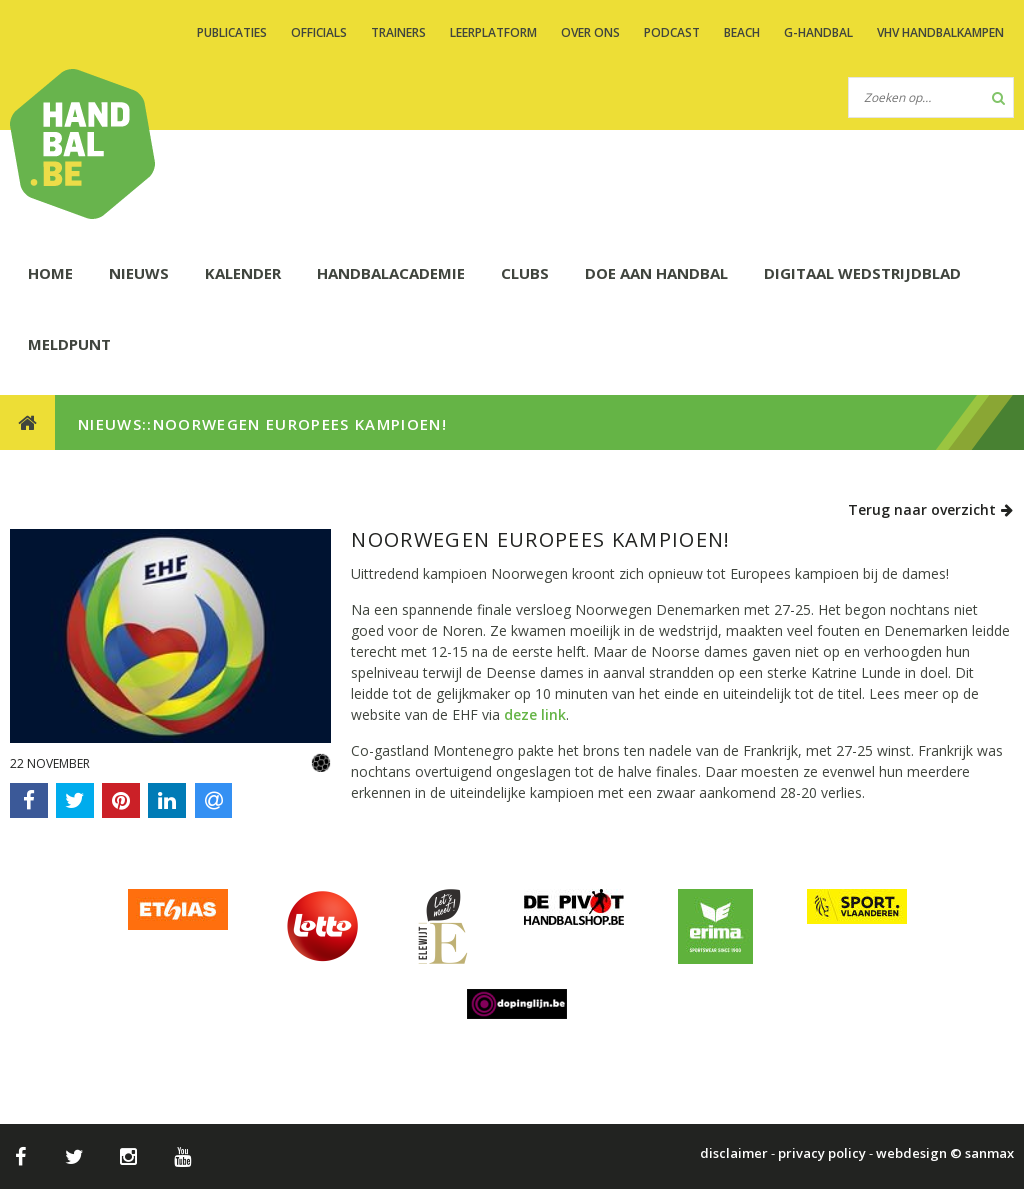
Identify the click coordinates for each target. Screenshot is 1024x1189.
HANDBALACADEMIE (391, 273)
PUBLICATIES (232, 32)
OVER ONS (590, 32)
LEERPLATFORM (493, 32)
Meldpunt (69, 344)
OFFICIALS (319, 32)
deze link (535, 714)
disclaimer (734, 1153)
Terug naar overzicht (931, 509)
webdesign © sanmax (945, 1153)
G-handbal (818, 32)
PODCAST (672, 32)
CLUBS (525, 273)
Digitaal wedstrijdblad (862, 273)
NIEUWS (139, 273)
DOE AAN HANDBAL (656, 273)
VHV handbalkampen (940, 32)
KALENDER (243, 273)
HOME (50, 273)
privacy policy (822, 1153)
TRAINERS (398, 32)
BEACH (742, 32)
